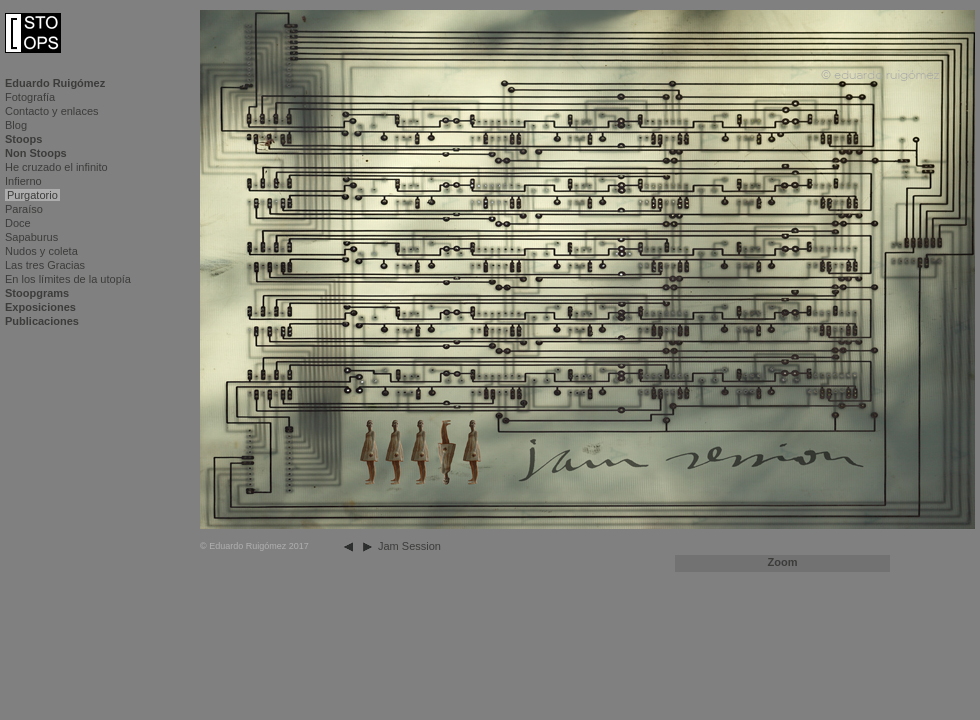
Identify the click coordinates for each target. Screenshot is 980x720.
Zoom (783, 562)
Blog (16, 125)
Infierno (23, 181)
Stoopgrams (37, 293)
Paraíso (24, 209)
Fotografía (30, 97)
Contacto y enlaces (52, 111)
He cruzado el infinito (56, 167)
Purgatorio (32, 195)
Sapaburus (31, 237)
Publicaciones (42, 321)
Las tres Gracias (45, 265)
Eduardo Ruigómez (55, 83)
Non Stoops (36, 153)
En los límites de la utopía (68, 279)
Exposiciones (40, 307)
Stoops (23, 139)
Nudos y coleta (41, 251)
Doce (18, 223)
